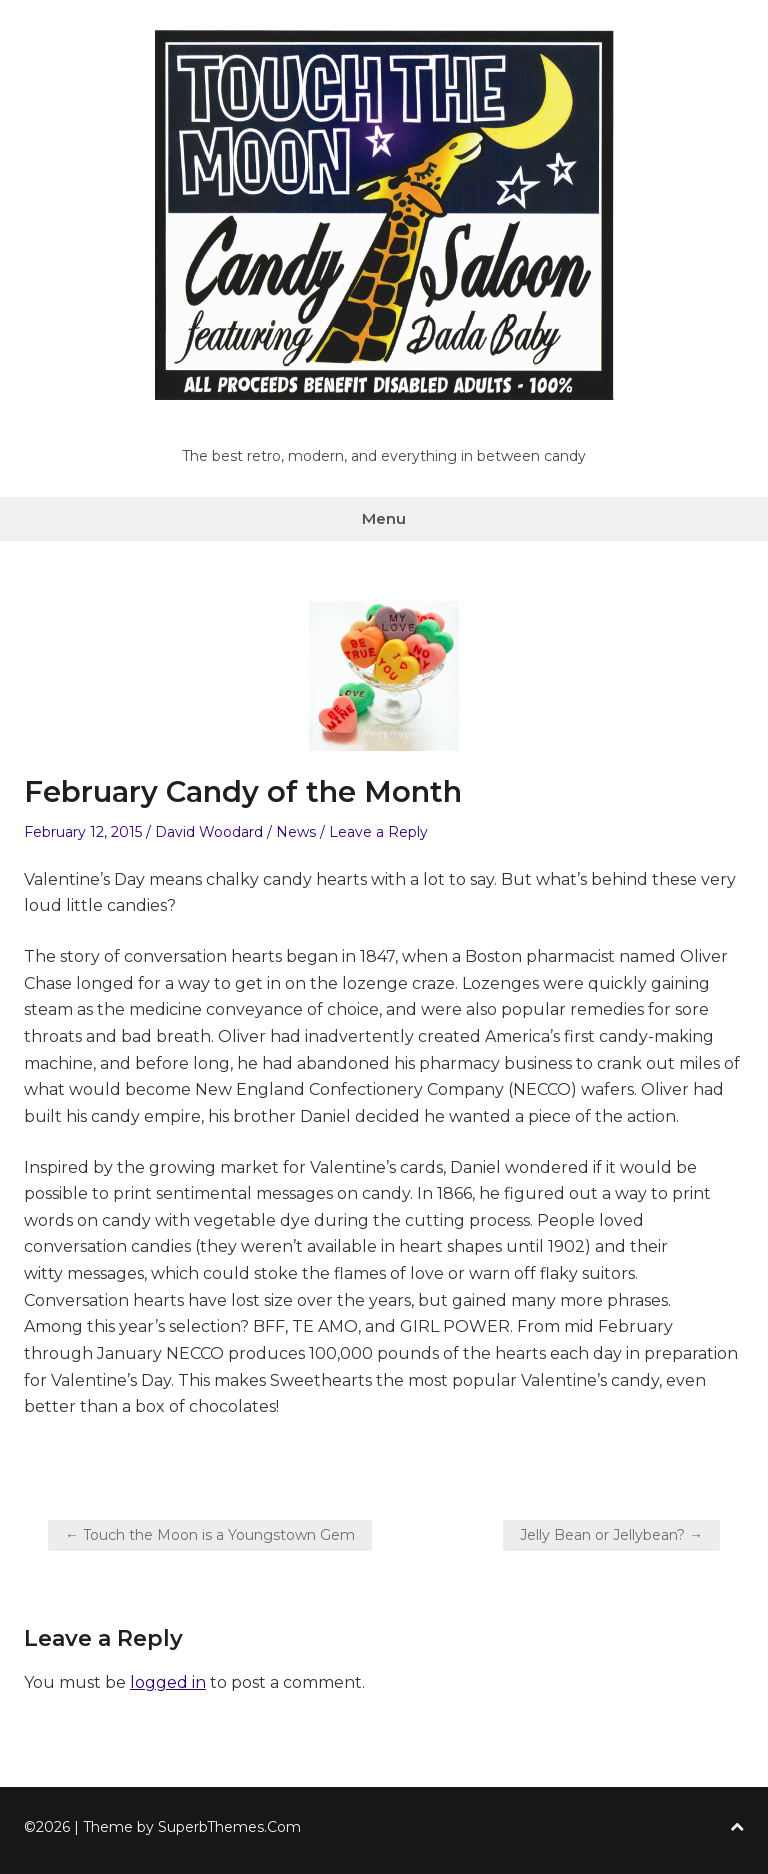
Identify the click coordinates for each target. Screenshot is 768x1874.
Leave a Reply (378, 832)
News (296, 832)
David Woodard (209, 832)
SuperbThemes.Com (229, 1827)
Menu (384, 518)
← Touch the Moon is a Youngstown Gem (210, 1535)
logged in (168, 1682)
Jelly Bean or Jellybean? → (611, 1535)
